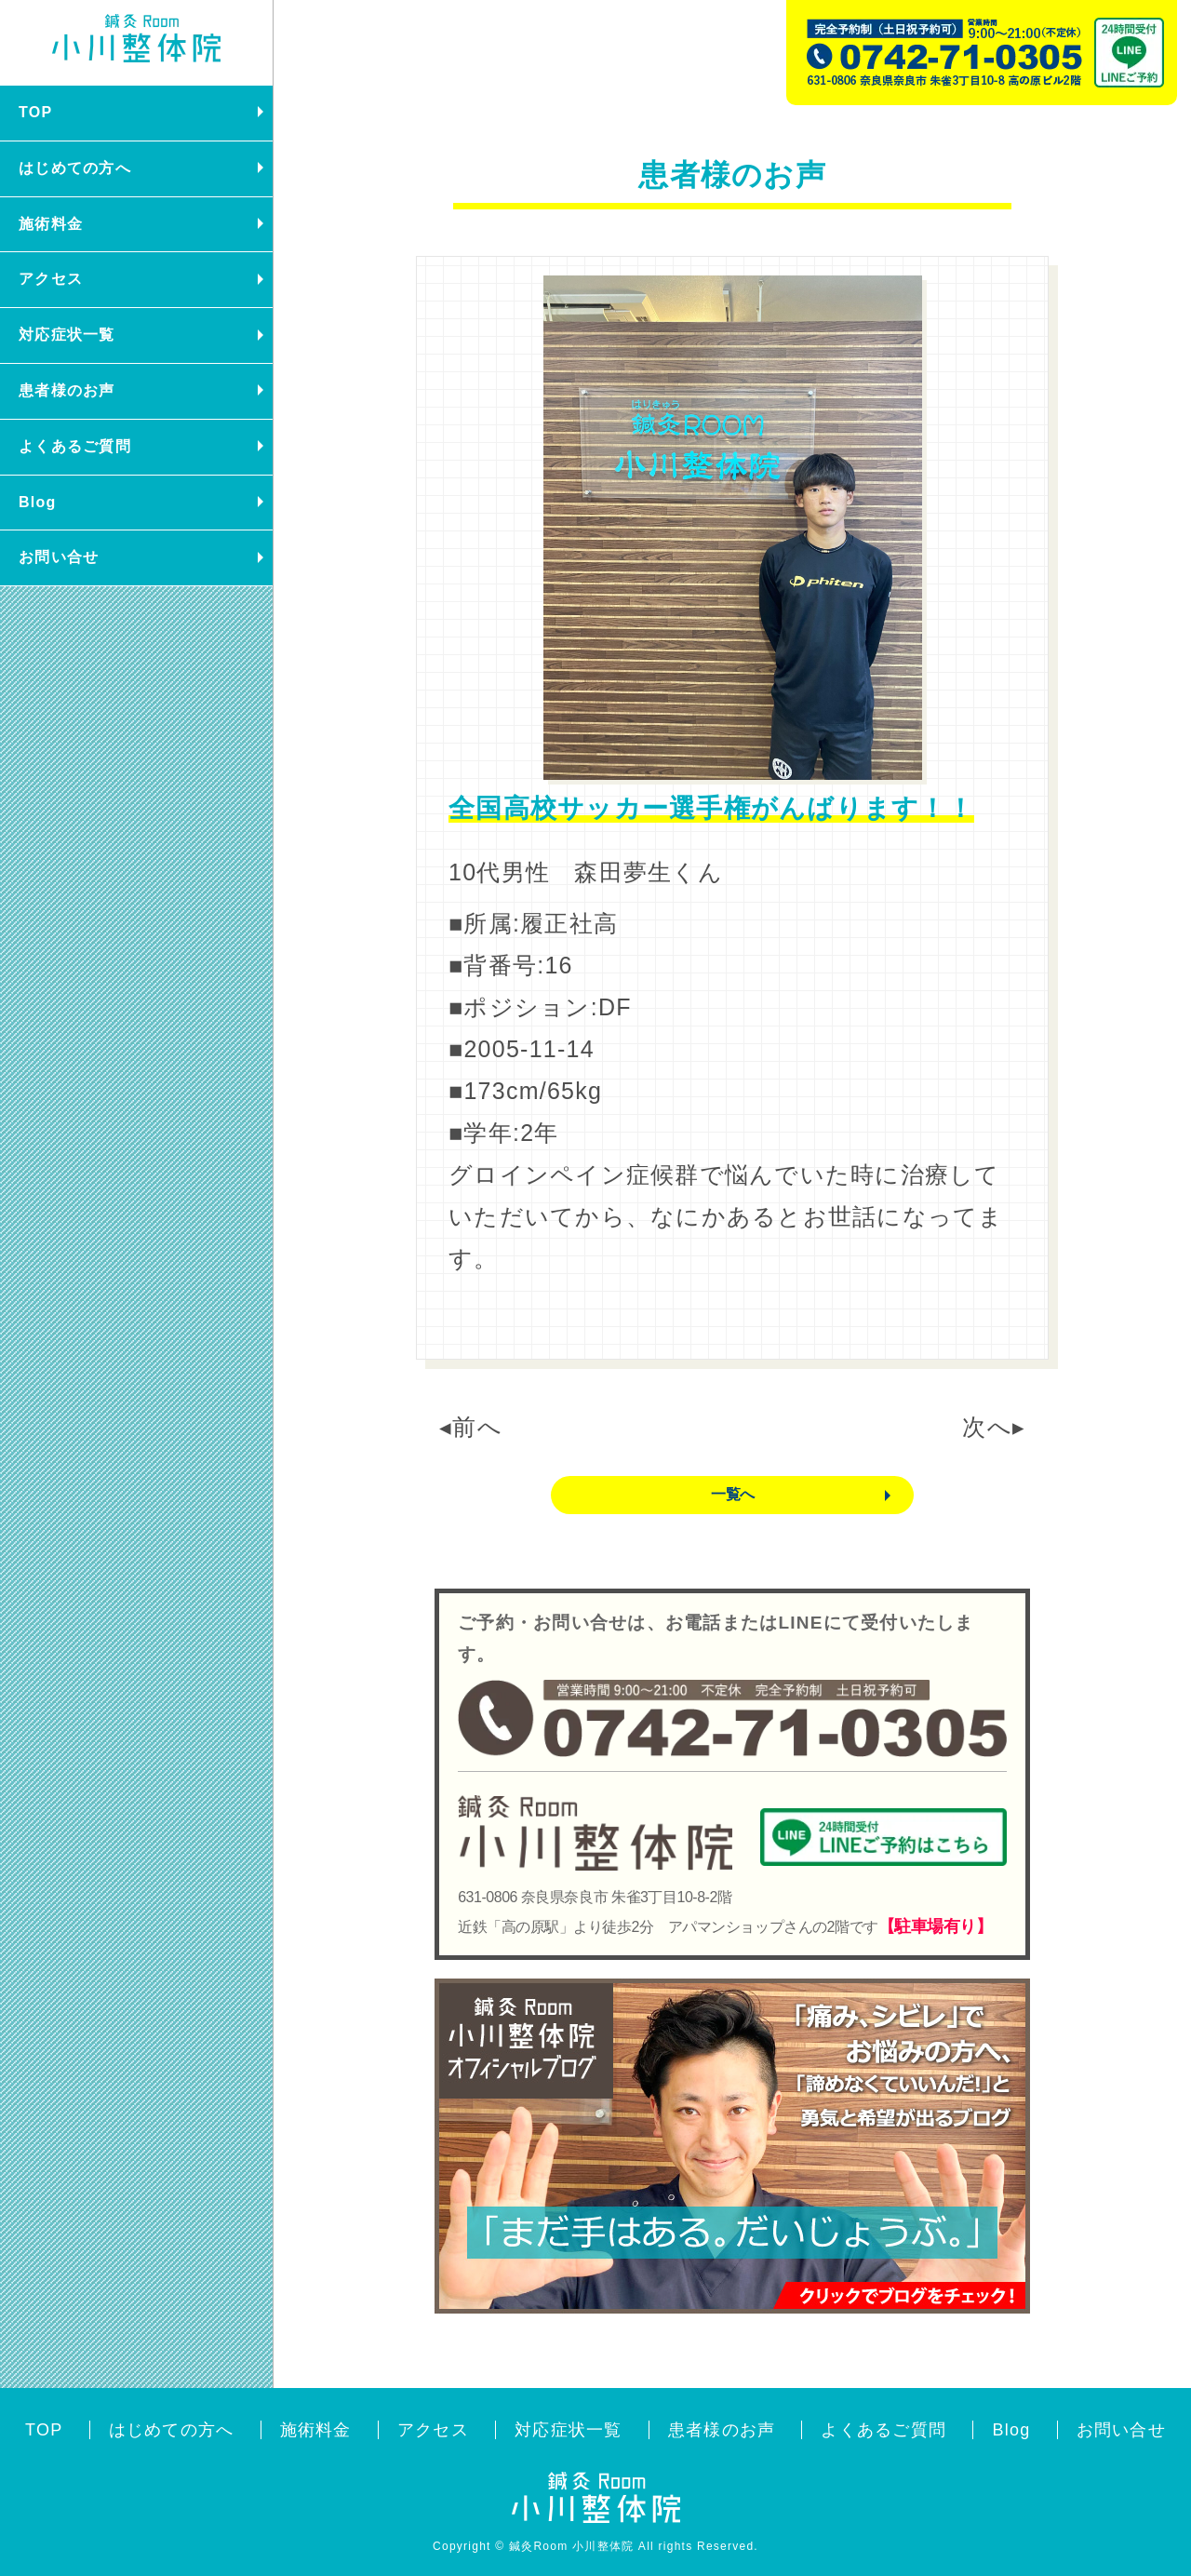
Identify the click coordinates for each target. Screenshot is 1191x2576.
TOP (35, 112)
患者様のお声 (67, 390)
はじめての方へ (75, 168)
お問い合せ (59, 557)
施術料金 (51, 224)
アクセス (51, 279)
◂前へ (470, 1427)
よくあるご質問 (75, 446)
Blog (38, 502)
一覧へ (732, 1494)
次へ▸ (993, 1427)
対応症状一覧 (67, 334)
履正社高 (569, 923)
